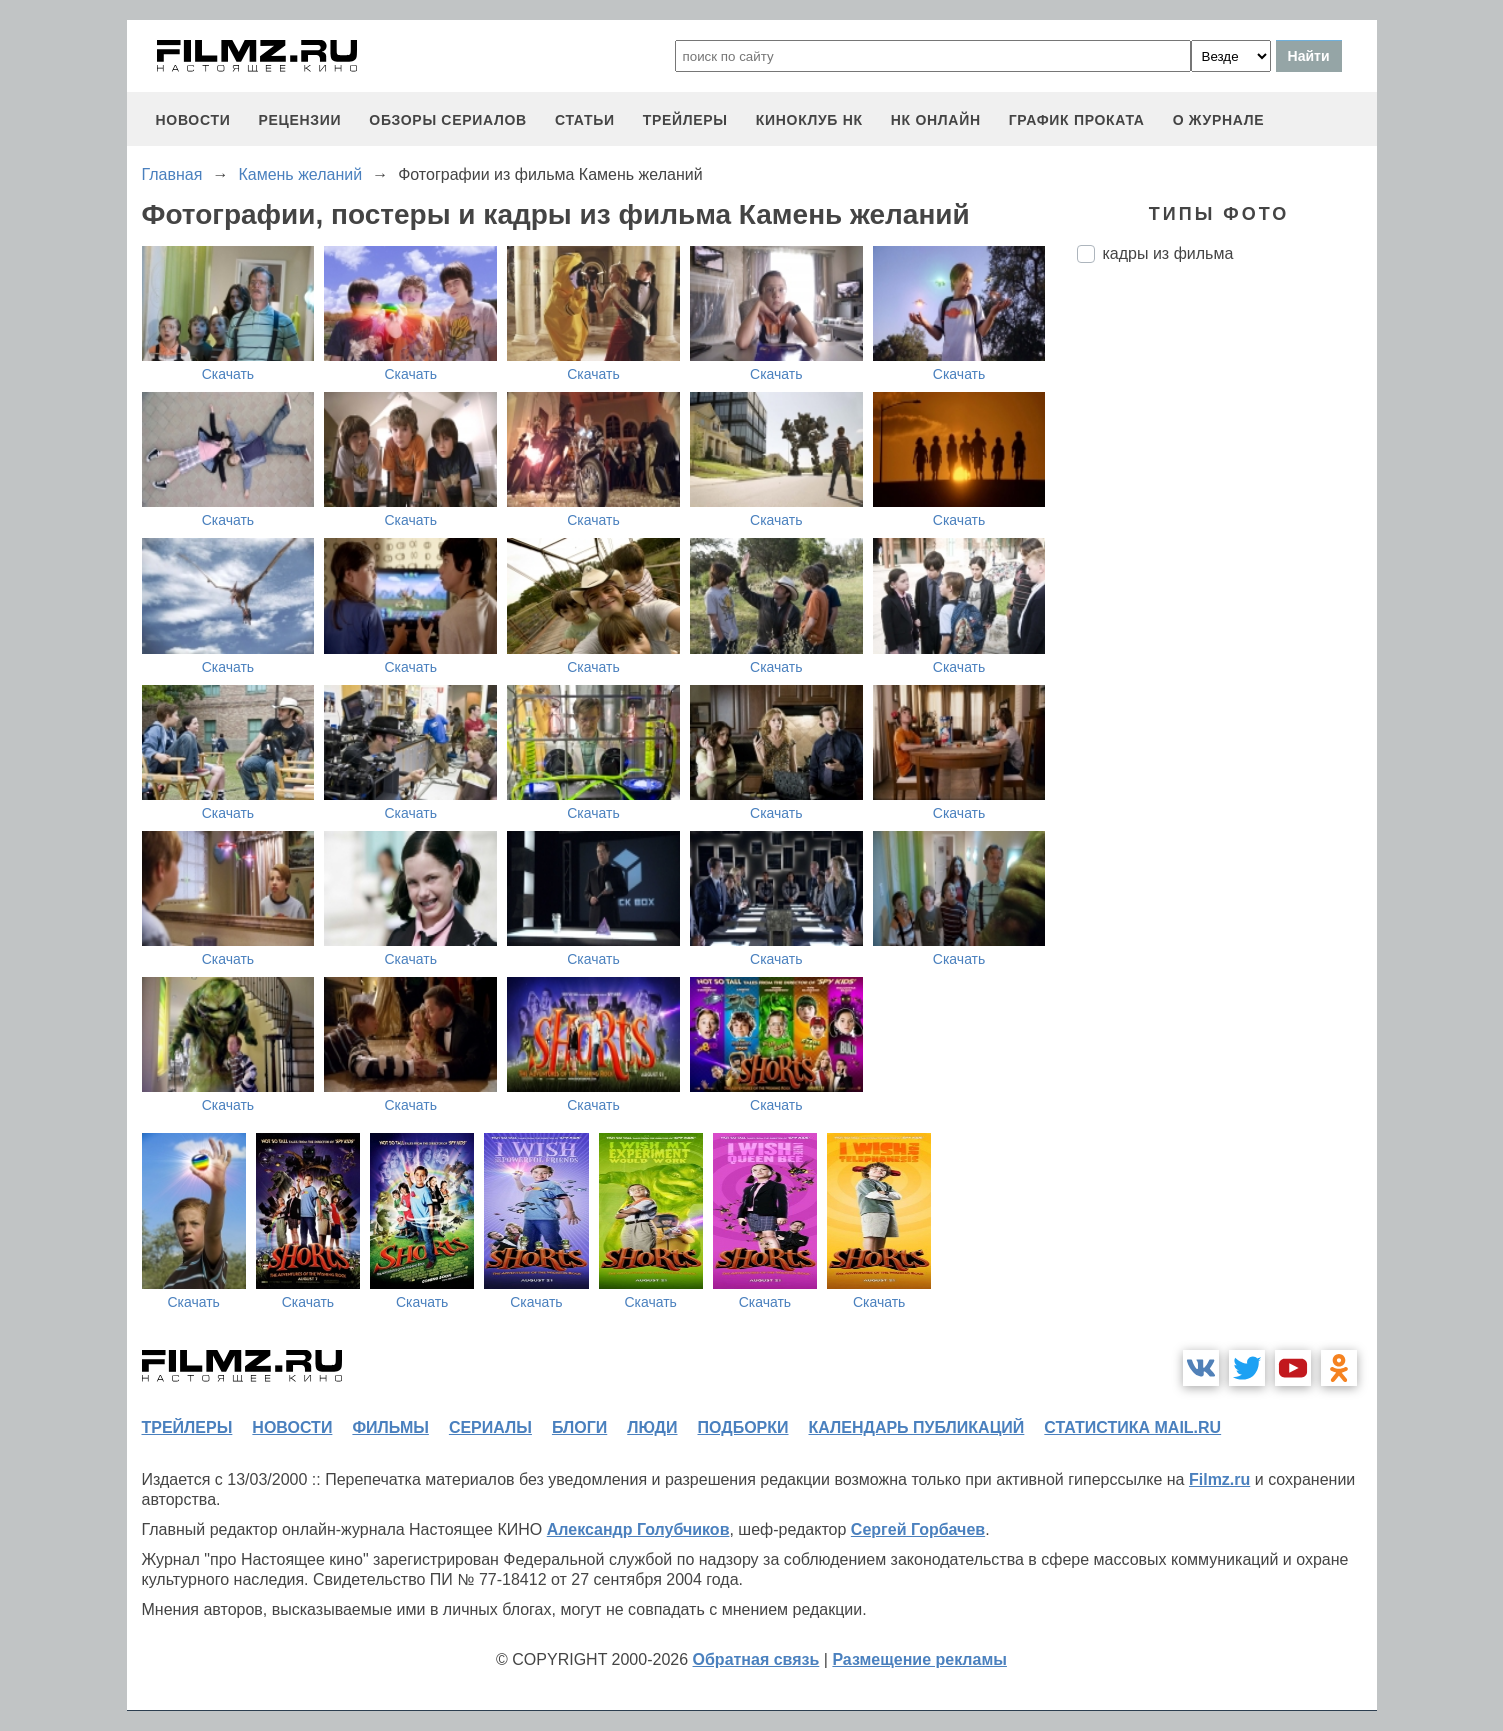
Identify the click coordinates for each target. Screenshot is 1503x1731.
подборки (743, 1427)
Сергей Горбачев (918, 1529)
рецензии (299, 120)
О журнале (1219, 120)
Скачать (228, 374)
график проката (1077, 120)
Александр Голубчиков (638, 1529)
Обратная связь (756, 1659)
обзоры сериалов (448, 120)
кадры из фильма (1168, 253)
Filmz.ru (1219, 1479)
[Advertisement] (1227, 613)
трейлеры (685, 120)
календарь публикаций (917, 1427)
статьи (585, 120)
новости (193, 120)
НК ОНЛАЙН (936, 120)
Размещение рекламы (919, 1659)
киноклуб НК (809, 120)
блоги (579, 1427)
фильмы (390, 1427)
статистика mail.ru (1132, 1427)
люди (652, 1427)
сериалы (490, 1427)
